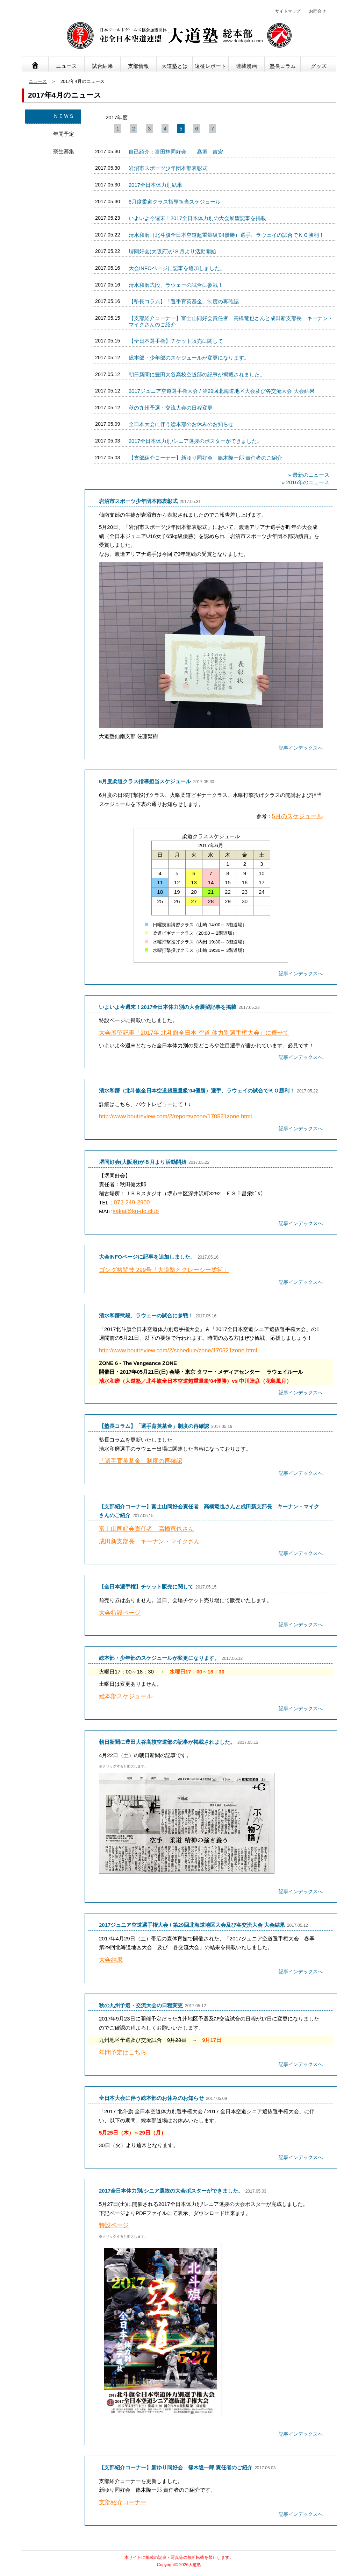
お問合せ (317, 11)
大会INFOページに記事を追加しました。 (177, 268)
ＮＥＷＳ (63, 116)
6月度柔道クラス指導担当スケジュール (175, 202)
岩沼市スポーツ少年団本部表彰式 (168, 168)
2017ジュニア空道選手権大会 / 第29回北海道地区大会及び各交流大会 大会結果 (222, 391)
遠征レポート (210, 66)
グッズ (319, 66)
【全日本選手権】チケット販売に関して (176, 341)
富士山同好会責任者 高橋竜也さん (146, 1529)
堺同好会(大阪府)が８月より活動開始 (172, 251)
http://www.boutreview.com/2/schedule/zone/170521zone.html (178, 1350)
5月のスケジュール (297, 816)
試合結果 (102, 66)
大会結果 (111, 1959)
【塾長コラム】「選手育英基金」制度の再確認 (184, 301)
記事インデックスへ (301, 748)
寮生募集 (63, 151)
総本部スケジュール (125, 1696)
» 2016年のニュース (305, 482)
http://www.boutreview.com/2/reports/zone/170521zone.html (175, 1116)
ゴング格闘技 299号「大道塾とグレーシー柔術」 (164, 1270)
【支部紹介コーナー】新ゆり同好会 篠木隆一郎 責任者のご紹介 (205, 458)
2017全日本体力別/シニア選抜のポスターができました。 (196, 441)
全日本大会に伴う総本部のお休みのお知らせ (181, 424)
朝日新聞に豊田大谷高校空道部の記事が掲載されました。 (197, 374)
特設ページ (114, 2225)
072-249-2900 (132, 1202)
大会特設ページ (120, 1612)
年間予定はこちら (122, 2052)
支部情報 (138, 66)
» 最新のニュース (308, 475)
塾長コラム (283, 66)
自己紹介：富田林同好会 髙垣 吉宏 (176, 152)
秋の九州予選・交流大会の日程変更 (171, 408)
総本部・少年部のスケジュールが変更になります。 (189, 358)
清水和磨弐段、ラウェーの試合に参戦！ (176, 285)
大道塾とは (175, 66)
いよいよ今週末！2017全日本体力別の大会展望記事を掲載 (197, 218)
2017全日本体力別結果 (155, 185)
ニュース (66, 66)
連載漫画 (246, 66)
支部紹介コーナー (122, 2502)
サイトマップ (287, 11)
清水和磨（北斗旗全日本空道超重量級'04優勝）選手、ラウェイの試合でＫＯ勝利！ (226, 235)
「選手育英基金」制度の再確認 (140, 1461)
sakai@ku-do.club (136, 1211)
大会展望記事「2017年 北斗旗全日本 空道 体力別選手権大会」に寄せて (194, 1032)
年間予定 (63, 134)
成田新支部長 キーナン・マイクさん (149, 1541)
